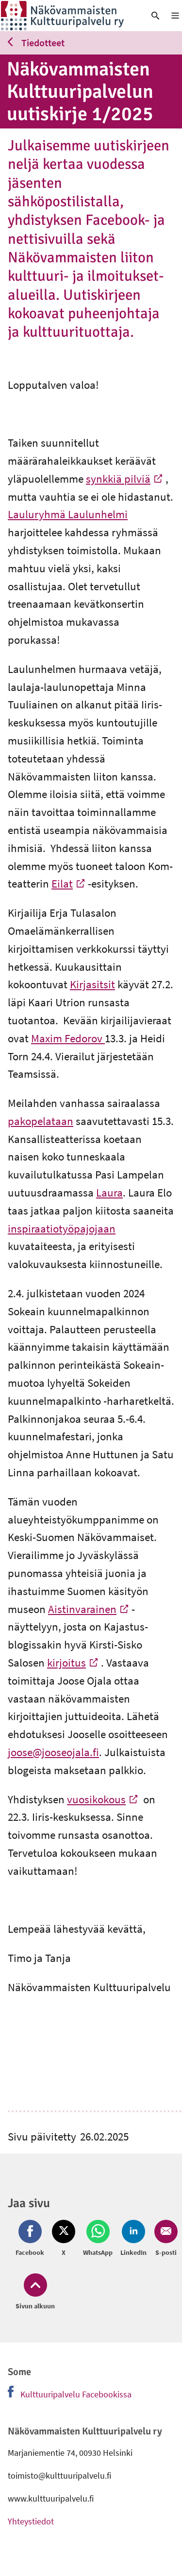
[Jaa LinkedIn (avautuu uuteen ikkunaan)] (133, 2239)
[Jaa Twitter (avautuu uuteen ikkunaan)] (63, 2239)
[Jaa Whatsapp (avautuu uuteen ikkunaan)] (97, 2239)
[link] (68, 15)
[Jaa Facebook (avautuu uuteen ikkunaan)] (32, 2239)
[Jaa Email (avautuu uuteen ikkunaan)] (164, 2239)
